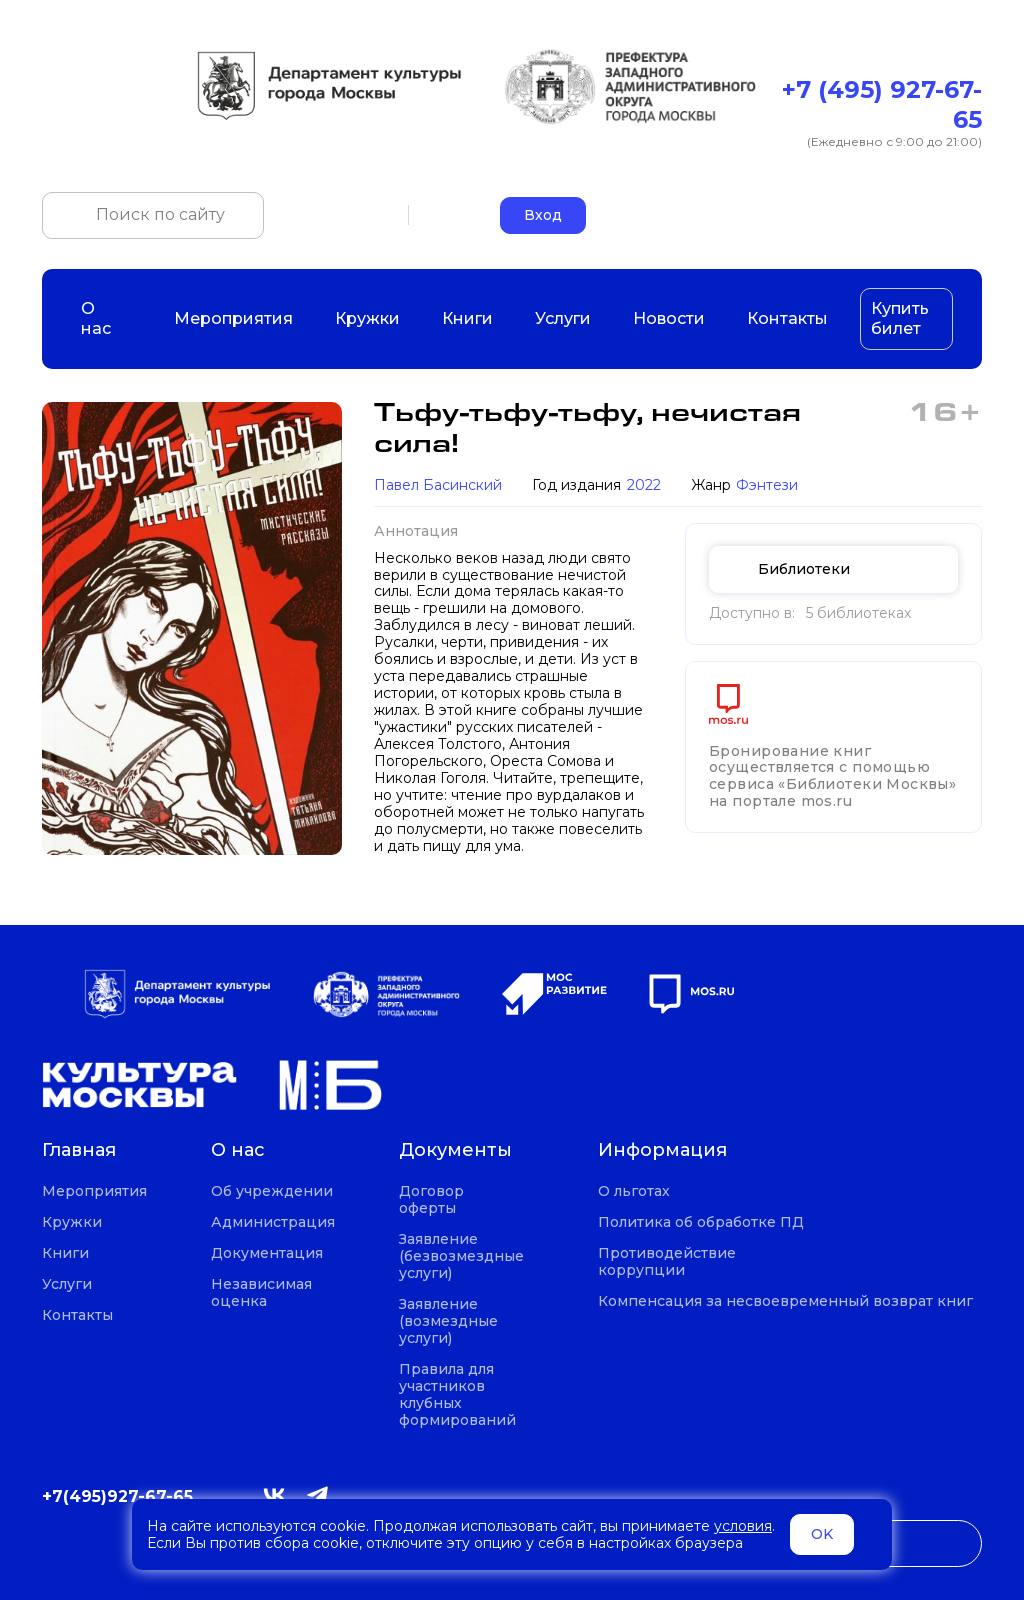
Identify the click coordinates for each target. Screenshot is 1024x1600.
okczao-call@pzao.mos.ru (891, 214)
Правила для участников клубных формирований (457, 1395)
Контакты (787, 318)
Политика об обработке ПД (701, 1222)
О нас (106, 318)
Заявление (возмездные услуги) (448, 1321)
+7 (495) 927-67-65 (882, 104)
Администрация (273, 1222)
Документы (455, 1150)
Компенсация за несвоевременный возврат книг (785, 1301)
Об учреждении (272, 1191)
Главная (79, 1150)
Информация (662, 1150)
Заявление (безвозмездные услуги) (461, 1256)
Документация (267, 1253)
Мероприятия (233, 318)
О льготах (634, 1191)
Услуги (563, 318)
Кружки (367, 318)
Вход (543, 215)
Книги (467, 318)
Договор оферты (431, 1200)
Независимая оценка (261, 1293)
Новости (669, 318)
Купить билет (900, 318)
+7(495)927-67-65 (117, 1496)
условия (743, 1526)
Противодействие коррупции (667, 1262)
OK (822, 1534)
